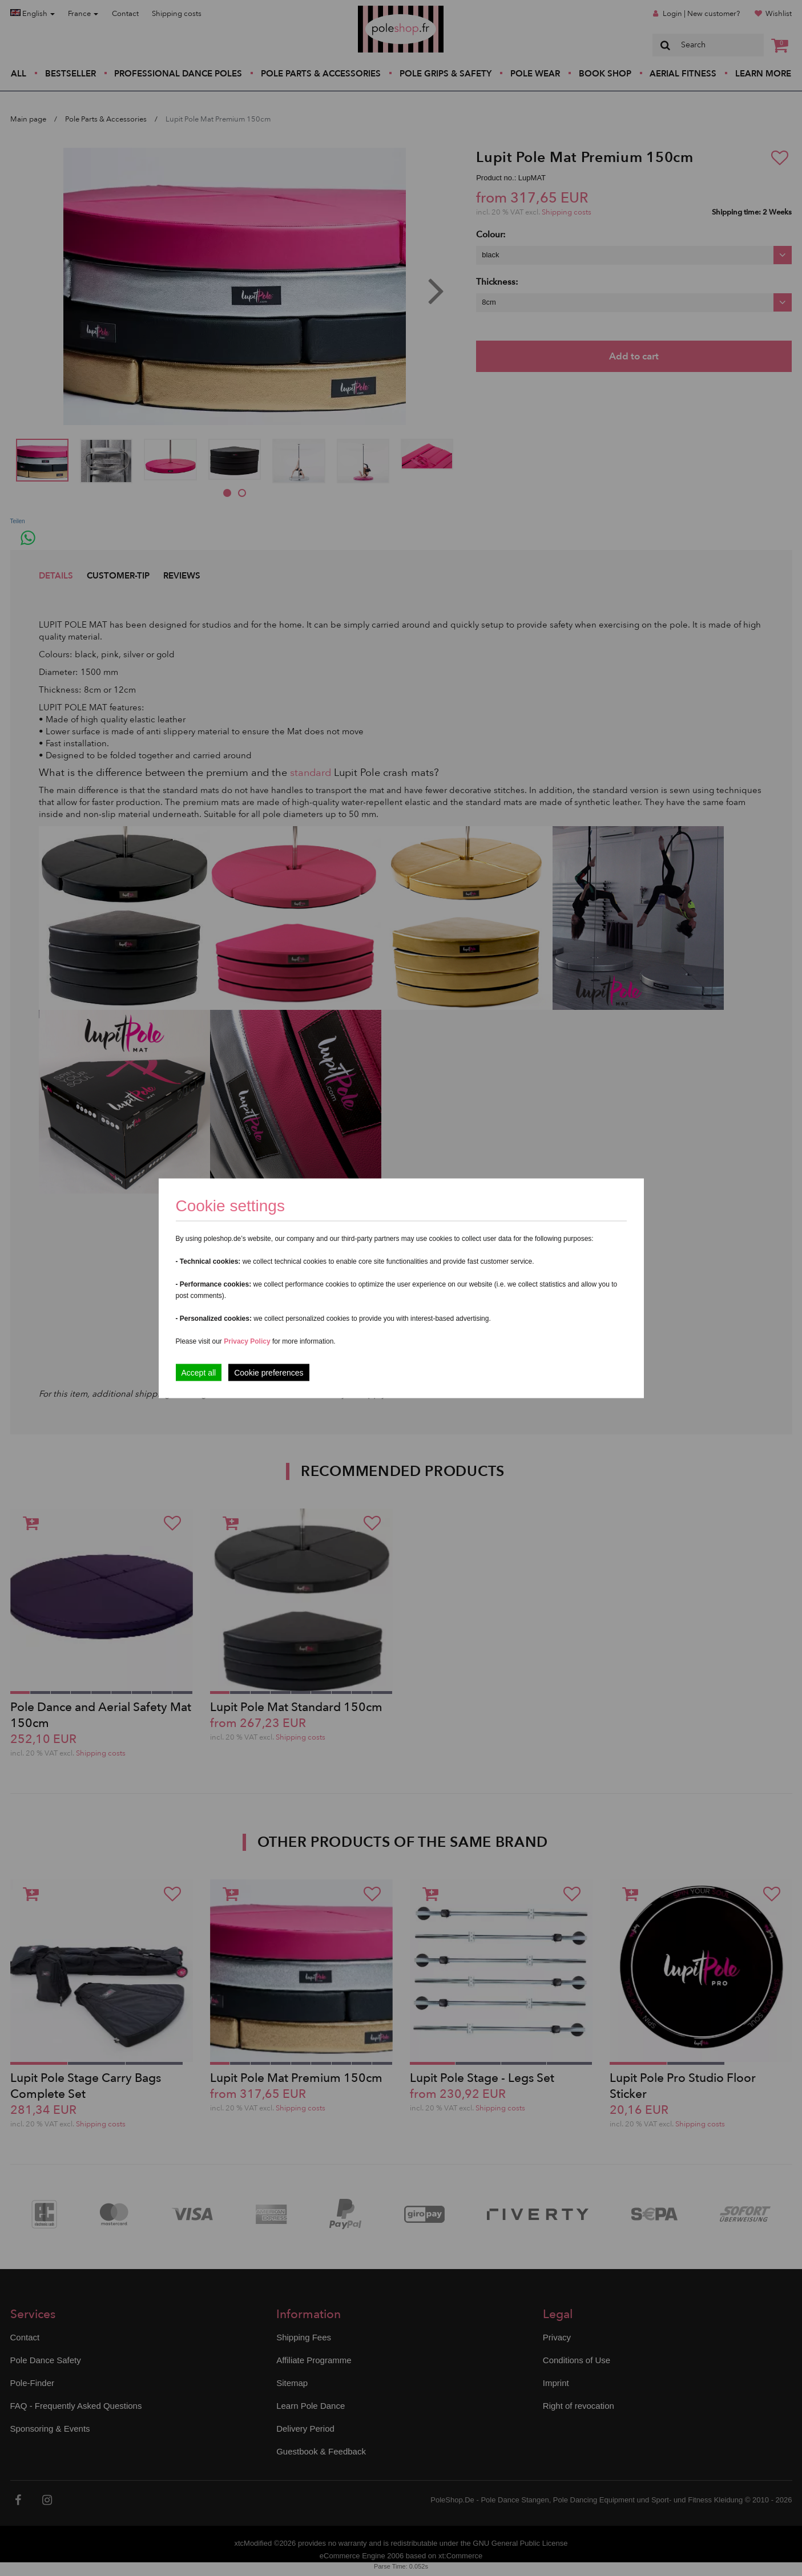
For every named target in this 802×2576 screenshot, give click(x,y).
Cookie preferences (268, 1372)
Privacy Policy (247, 1341)
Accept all (199, 1372)
